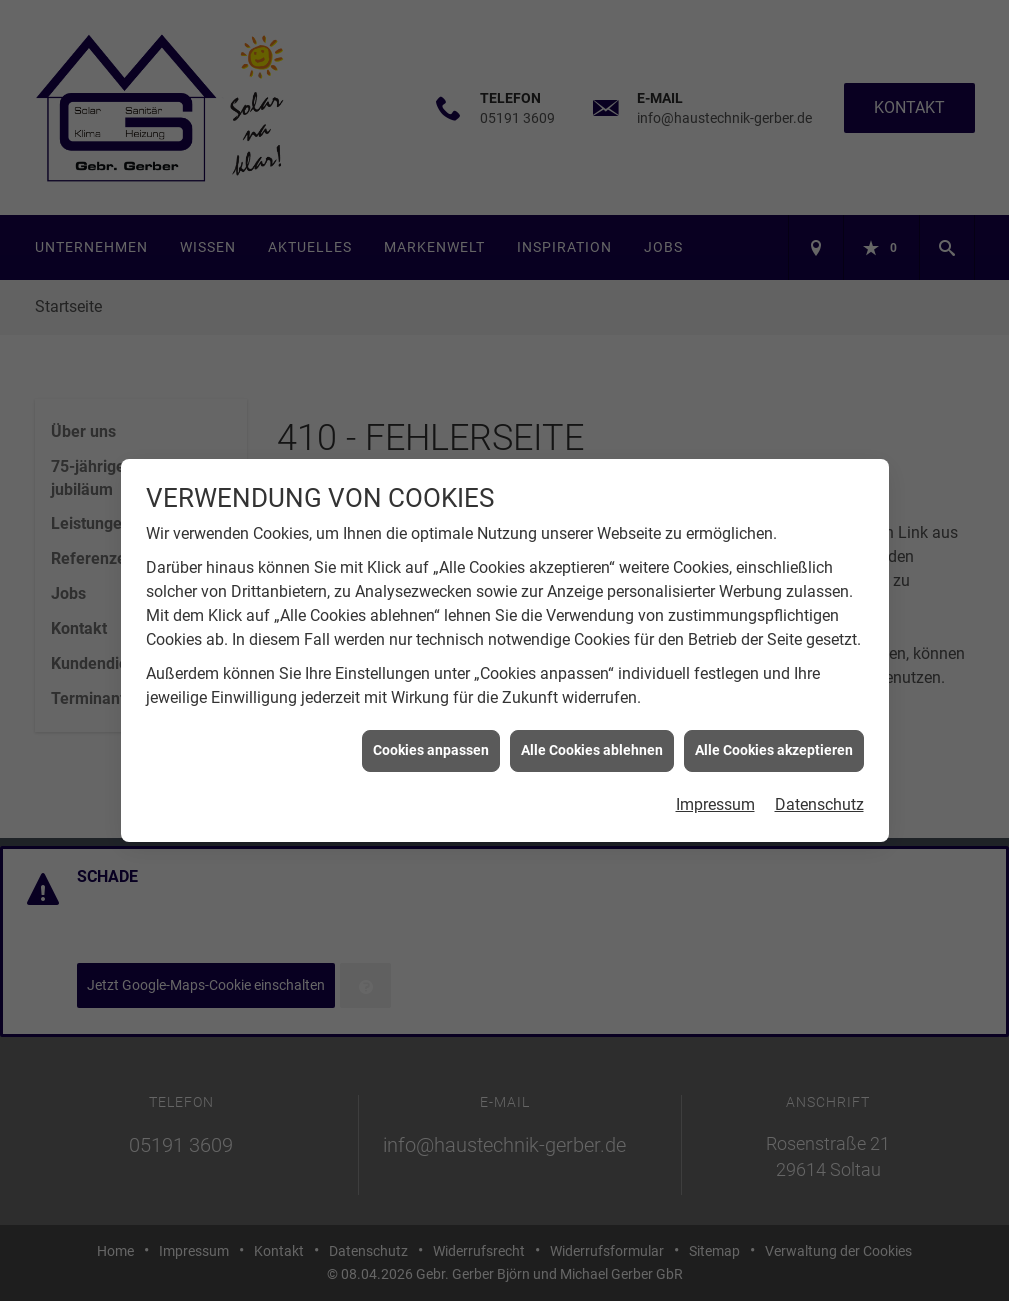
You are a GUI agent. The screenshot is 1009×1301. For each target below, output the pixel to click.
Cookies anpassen (431, 743)
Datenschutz (819, 796)
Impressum (715, 796)
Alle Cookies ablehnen (592, 743)
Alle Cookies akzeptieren (774, 743)
